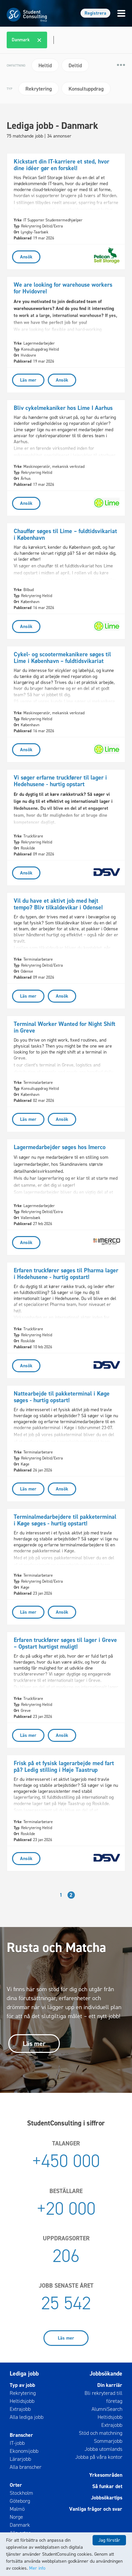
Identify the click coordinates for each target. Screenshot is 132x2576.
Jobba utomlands (103, 2448)
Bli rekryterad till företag (103, 2397)
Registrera (95, 13)
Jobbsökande (106, 2374)
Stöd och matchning (100, 2432)
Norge (16, 2516)
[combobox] (67, 40)
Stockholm (21, 2492)
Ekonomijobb (24, 2450)
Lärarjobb (20, 2458)
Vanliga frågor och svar (95, 2508)
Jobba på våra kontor (98, 2456)
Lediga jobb (24, 2374)
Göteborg (20, 2500)
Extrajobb (20, 2409)
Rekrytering (23, 2393)
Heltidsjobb (22, 2401)
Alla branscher (25, 2466)
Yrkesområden (105, 2474)
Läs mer (34, 2043)
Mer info (37, 2568)
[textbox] (52, 40)
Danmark (20, 2524)
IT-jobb (17, 2442)
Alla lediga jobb (26, 2417)
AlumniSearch (107, 2409)
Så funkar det (107, 2486)
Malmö (17, 2508)
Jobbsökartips (106, 2497)
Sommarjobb (108, 2440)
